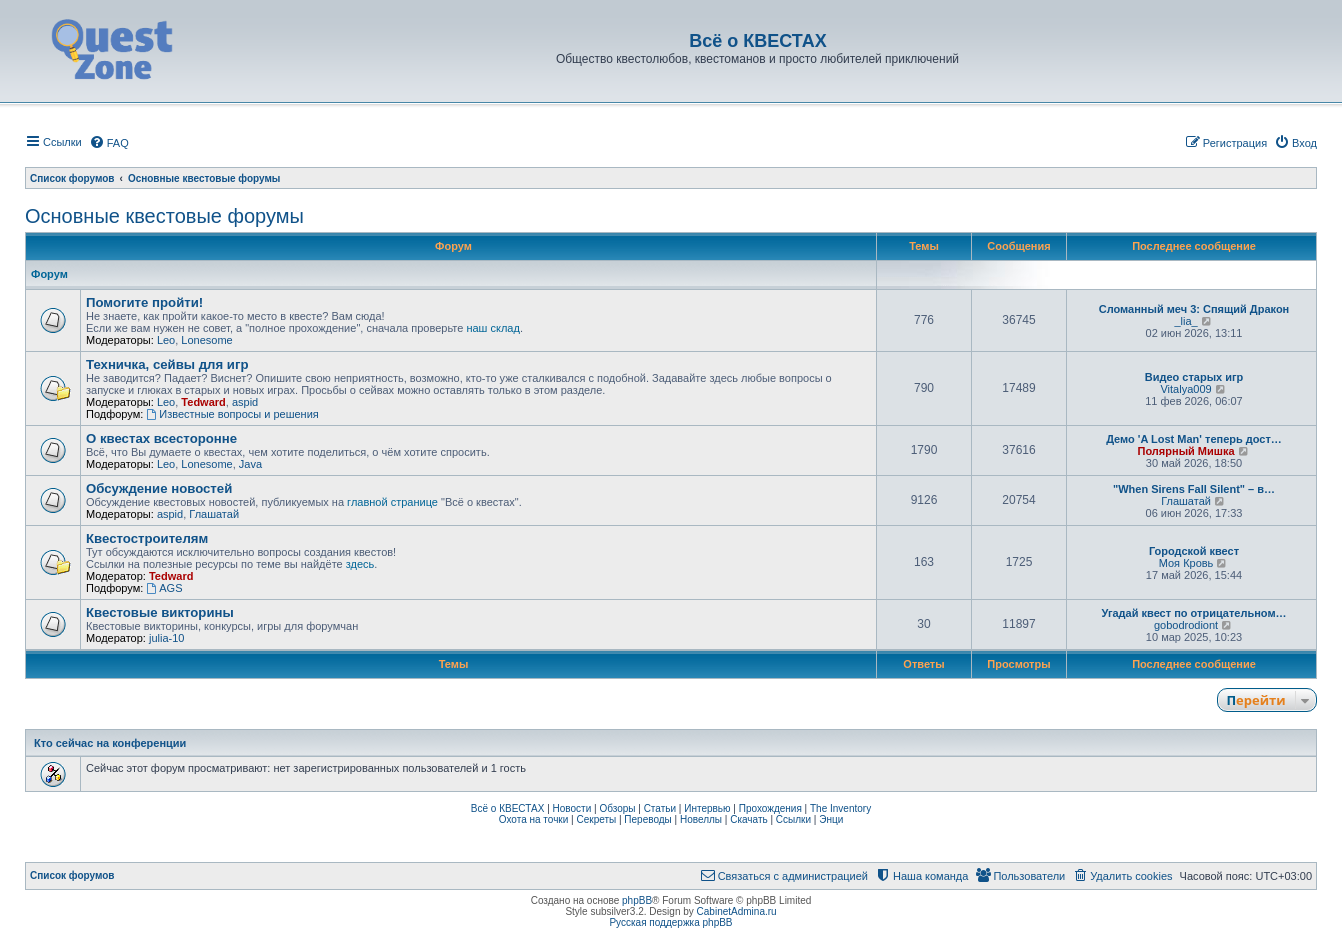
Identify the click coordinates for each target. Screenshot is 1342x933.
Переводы (647, 819)
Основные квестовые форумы (164, 216)
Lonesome (206, 340)
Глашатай (214, 514)
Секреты (596, 819)
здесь (360, 564)
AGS (164, 588)
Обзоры (617, 808)
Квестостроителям (147, 538)
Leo (166, 340)
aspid (245, 402)
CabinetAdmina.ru (737, 911)
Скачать (749, 819)
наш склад (492, 328)
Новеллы (701, 819)
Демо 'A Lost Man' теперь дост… (1194, 439)
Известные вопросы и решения (232, 414)
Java (250, 464)
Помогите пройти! (144, 302)
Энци (831, 819)
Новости (572, 808)
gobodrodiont (1186, 625)
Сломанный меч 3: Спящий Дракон (1194, 309)
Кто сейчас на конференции (110, 743)
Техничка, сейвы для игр (167, 364)
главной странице (392, 502)
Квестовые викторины (160, 612)
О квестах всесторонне (161, 438)
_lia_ (1185, 321)
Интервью (707, 808)
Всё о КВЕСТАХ (508, 808)
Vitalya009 (1185, 389)
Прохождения (770, 808)
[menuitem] (109, 143)
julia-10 (166, 638)
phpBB (637, 900)
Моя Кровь (1186, 563)
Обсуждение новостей (159, 488)
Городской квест (1194, 551)
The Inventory (840, 808)
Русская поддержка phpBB (670, 922)
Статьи (660, 808)
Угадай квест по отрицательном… (1193, 613)
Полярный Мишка (1186, 451)
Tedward (203, 402)
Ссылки (793, 819)
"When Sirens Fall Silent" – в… (1194, 489)
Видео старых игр (1194, 377)
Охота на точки (534, 819)
